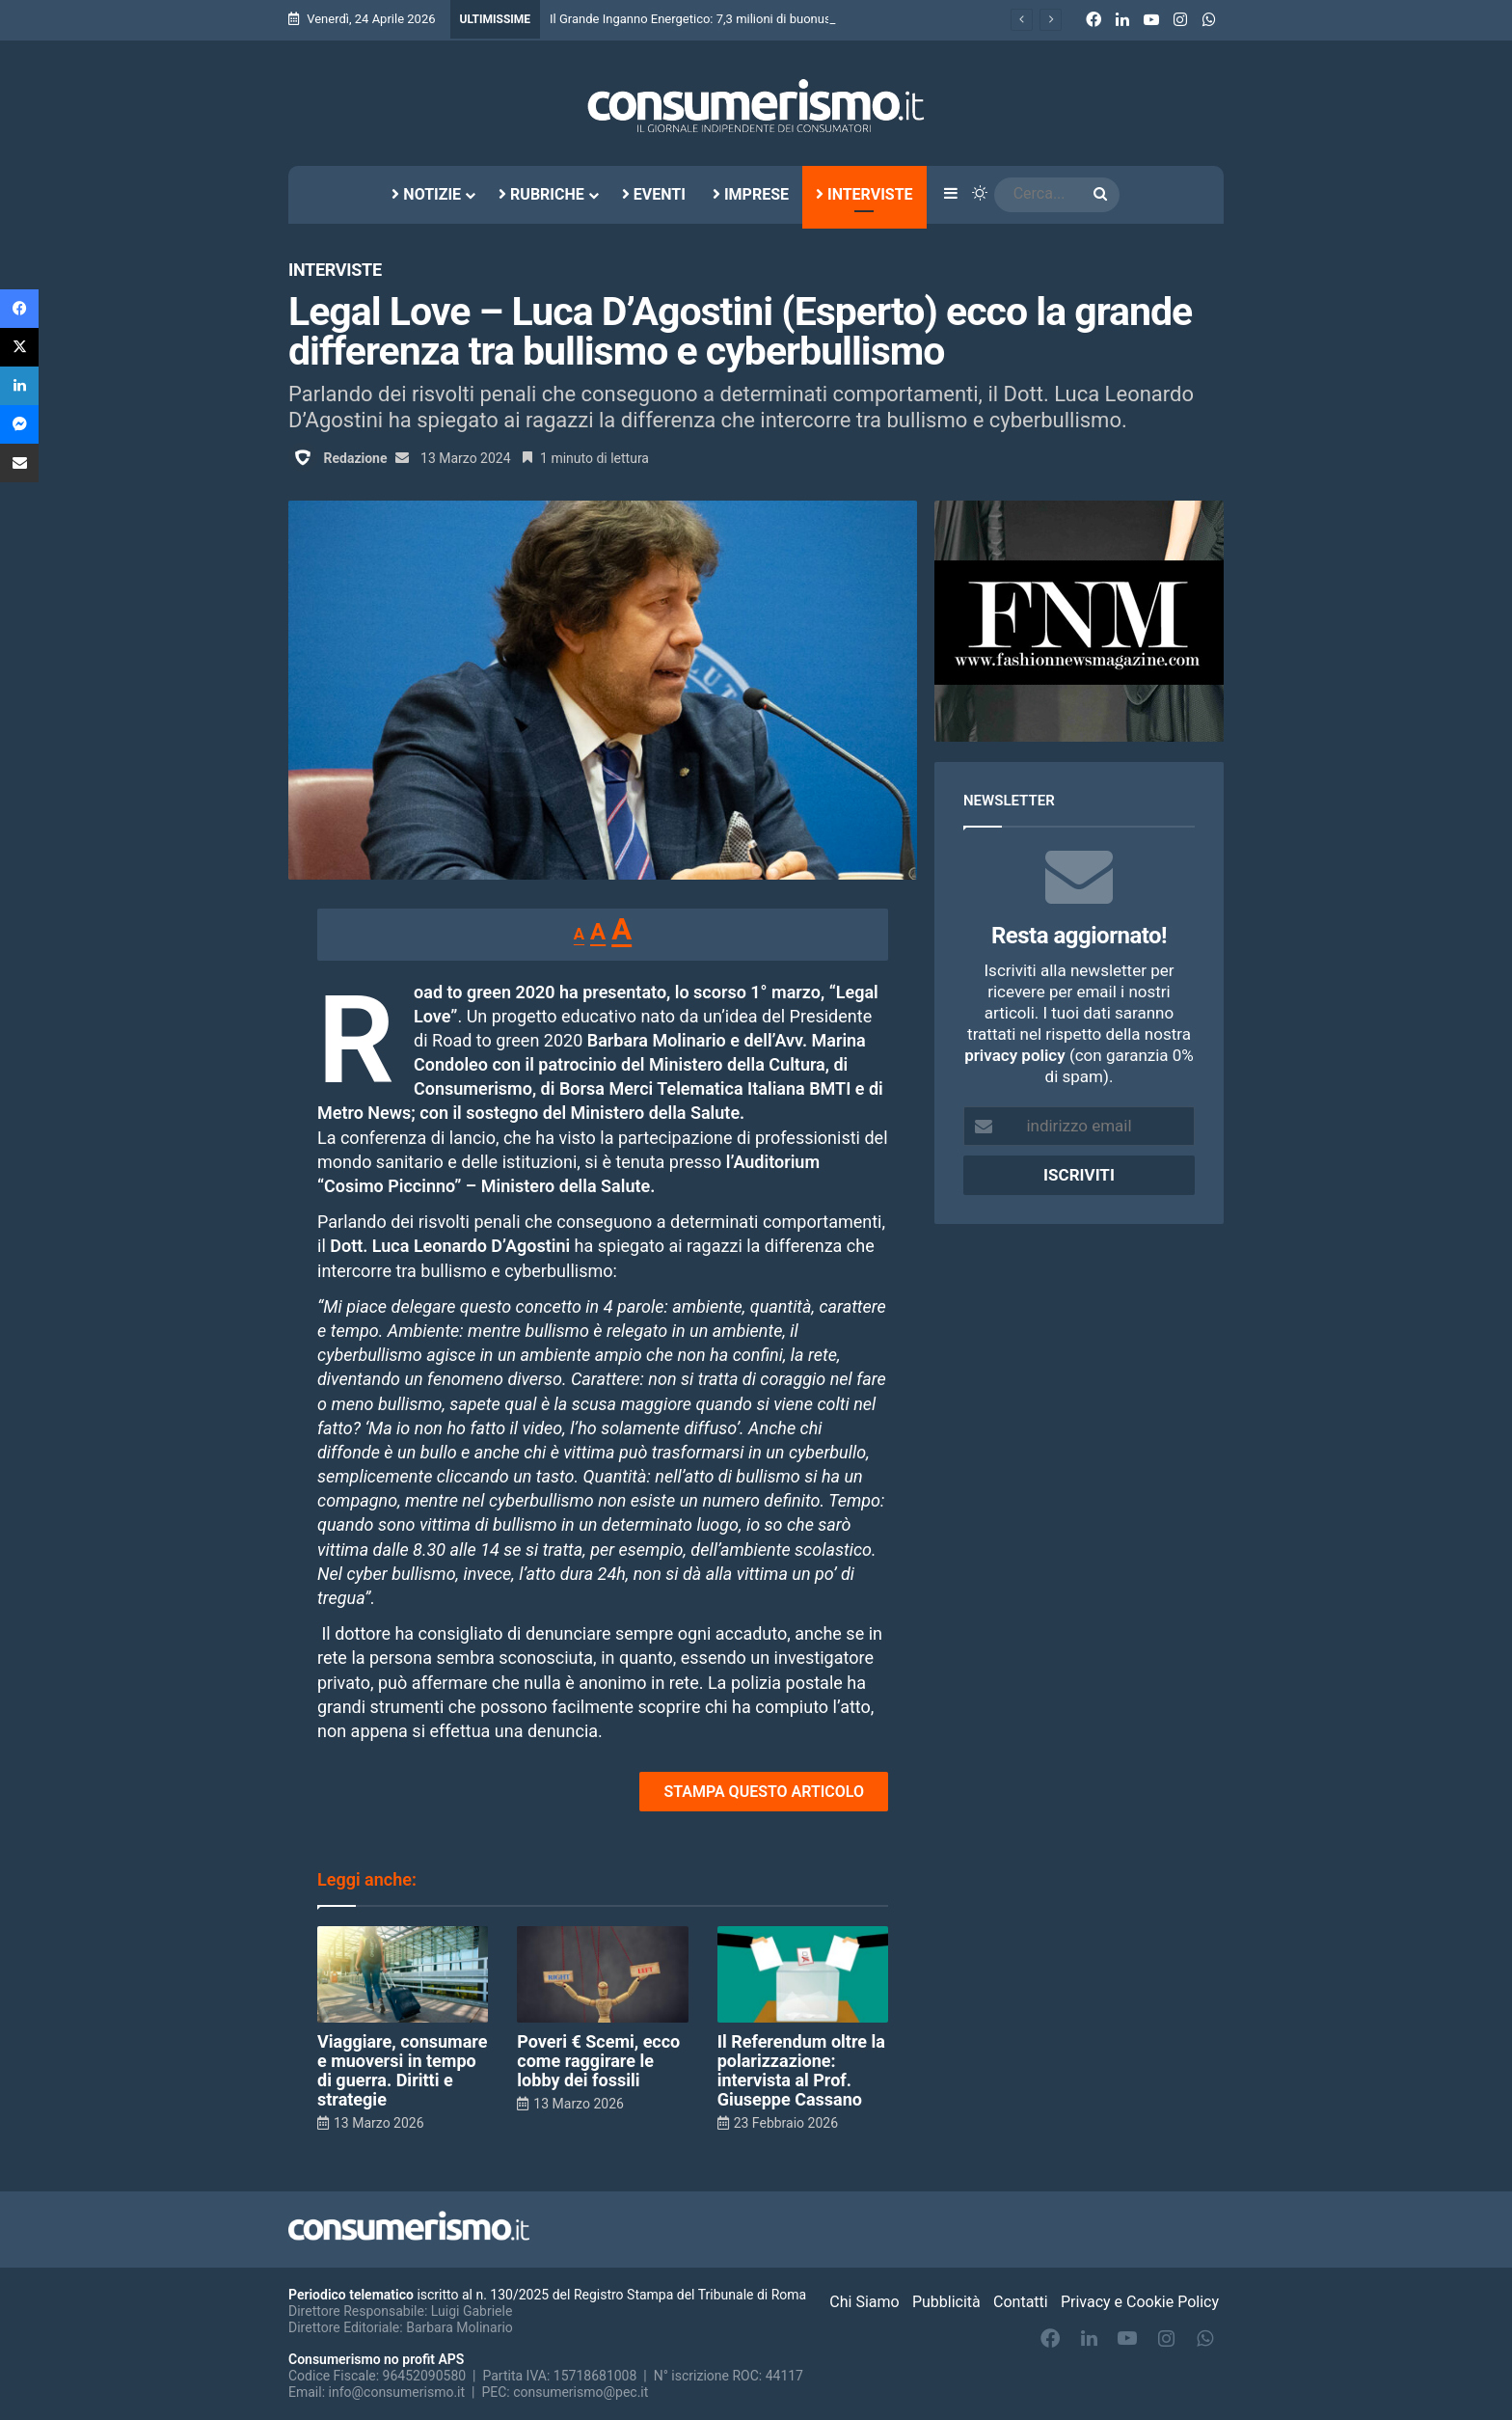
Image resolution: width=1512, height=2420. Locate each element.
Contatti (1020, 2302)
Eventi (654, 194)
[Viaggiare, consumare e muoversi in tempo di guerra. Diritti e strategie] (402, 1974)
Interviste (864, 194)
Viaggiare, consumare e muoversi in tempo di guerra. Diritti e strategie (402, 2070)
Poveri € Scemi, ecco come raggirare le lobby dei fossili (598, 2060)
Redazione (355, 458)
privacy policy (1014, 1055)
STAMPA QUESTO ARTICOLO (763, 1791)
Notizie (426, 194)
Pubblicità (946, 2302)
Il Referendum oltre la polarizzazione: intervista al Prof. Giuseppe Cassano (801, 2070)
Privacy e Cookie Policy (1140, 2302)
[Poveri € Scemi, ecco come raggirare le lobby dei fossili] (602, 1974)
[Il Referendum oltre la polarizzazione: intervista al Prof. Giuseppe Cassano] (802, 1974)
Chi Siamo (864, 2302)
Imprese (751, 194)
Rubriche (541, 194)
